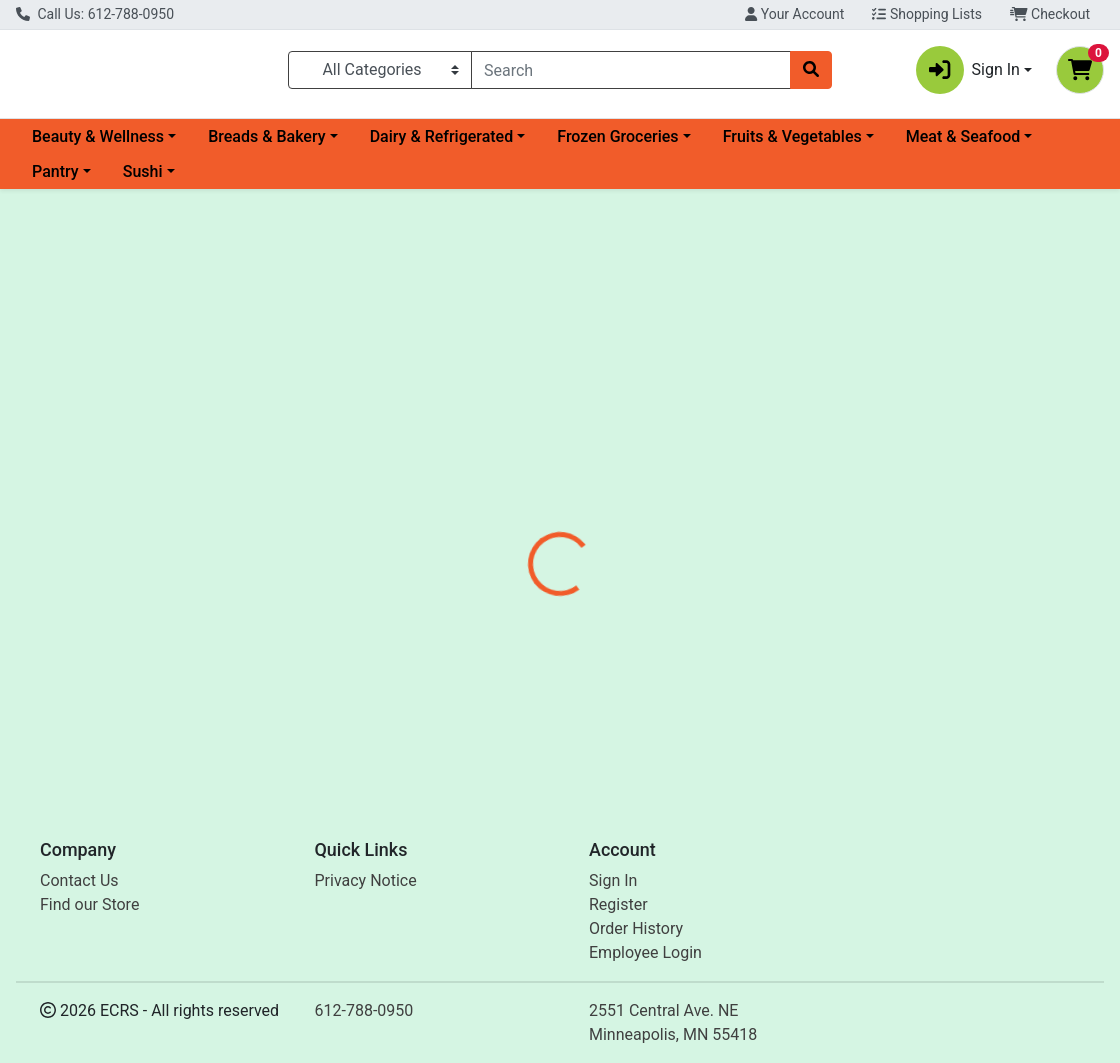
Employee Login (645, 952)
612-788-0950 (364, 1010)
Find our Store (89, 904)
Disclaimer (609, 454)
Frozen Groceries (617, 144)
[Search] (631, 74)
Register (618, 904)
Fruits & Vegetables (792, 144)
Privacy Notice (366, 880)
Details (521, 454)
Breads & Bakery (266, 144)
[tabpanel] (793, 548)
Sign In (613, 880)
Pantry (55, 179)
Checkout (1050, 14)
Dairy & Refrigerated (442, 144)
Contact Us (79, 880)
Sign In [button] (968, 74)
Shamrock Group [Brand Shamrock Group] (722, 529)
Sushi (143, 179)
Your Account (794, 14)
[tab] (521, 454)
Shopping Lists (927, 14)
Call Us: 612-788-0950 (95, 14)
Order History (636, 928)
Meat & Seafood (963, 144)
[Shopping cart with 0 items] (1080, 74)
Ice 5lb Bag (530, 711)
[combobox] (631, 74)
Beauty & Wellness (98, 144)
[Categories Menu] (380, 74)
